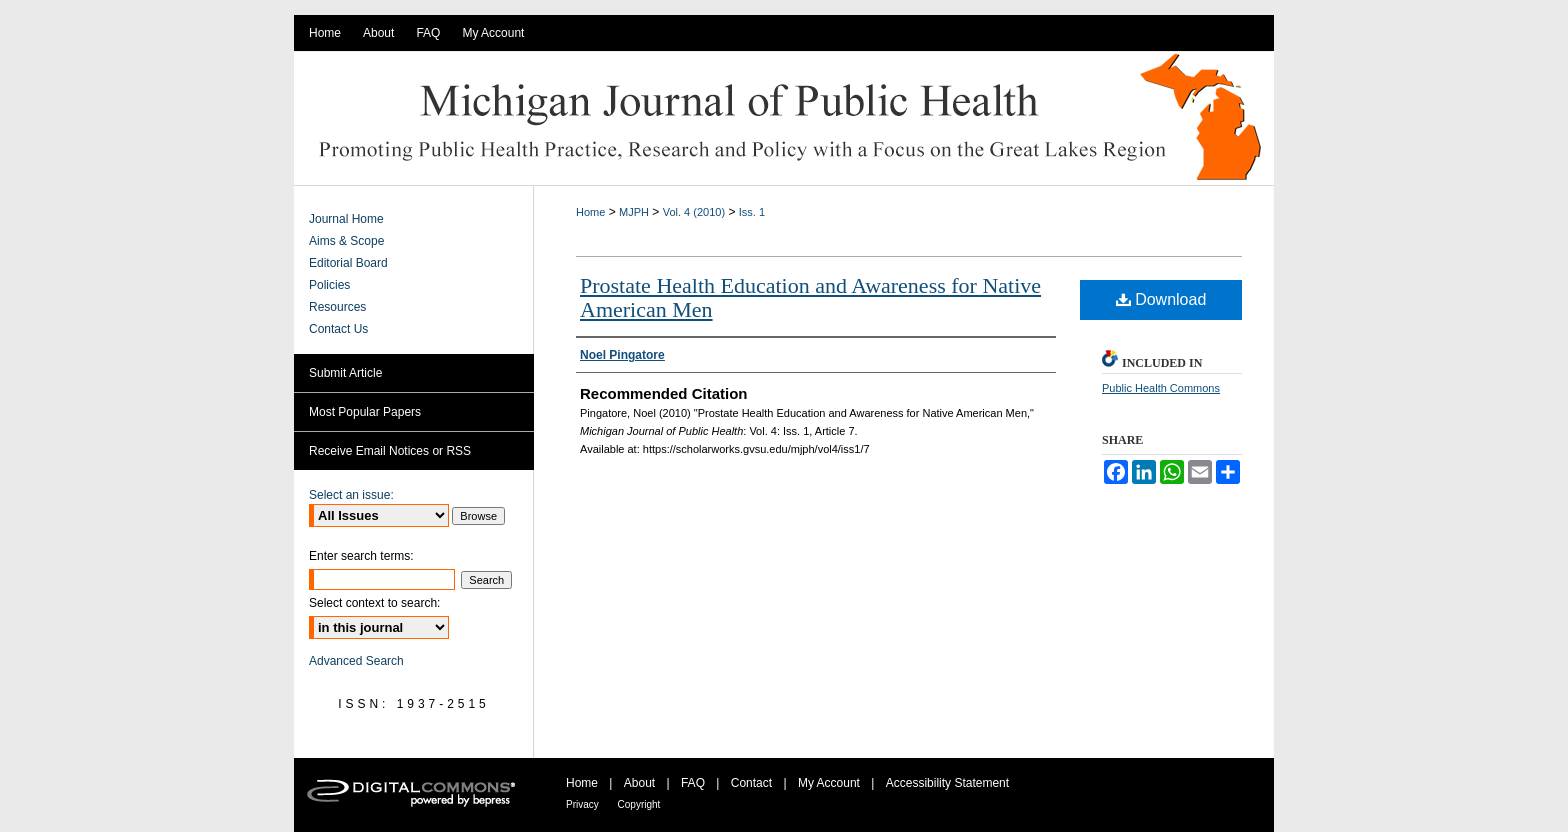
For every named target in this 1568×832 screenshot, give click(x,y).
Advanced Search (356, 661)
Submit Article (345, 373)
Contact (753, 783)
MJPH (634, 212)
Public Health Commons (1161, 388)
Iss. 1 (752, 212)
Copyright (639, 804)
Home (590, 212)
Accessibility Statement (947, 783)
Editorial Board (348, 263)
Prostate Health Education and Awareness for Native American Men (810, 297)
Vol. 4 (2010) (694, 212)
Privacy (584, 804)
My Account (830, 783)
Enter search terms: (361, 556)
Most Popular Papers (365, 412)
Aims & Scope (346, 241)
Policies (329, 285)
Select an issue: (351, 495)
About (641, 783)
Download (1161, 299)
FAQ (694, 783)
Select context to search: (374, 603)
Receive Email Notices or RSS (390, 451)
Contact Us (338, 329)
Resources (337, 307)
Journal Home (346, 219)
